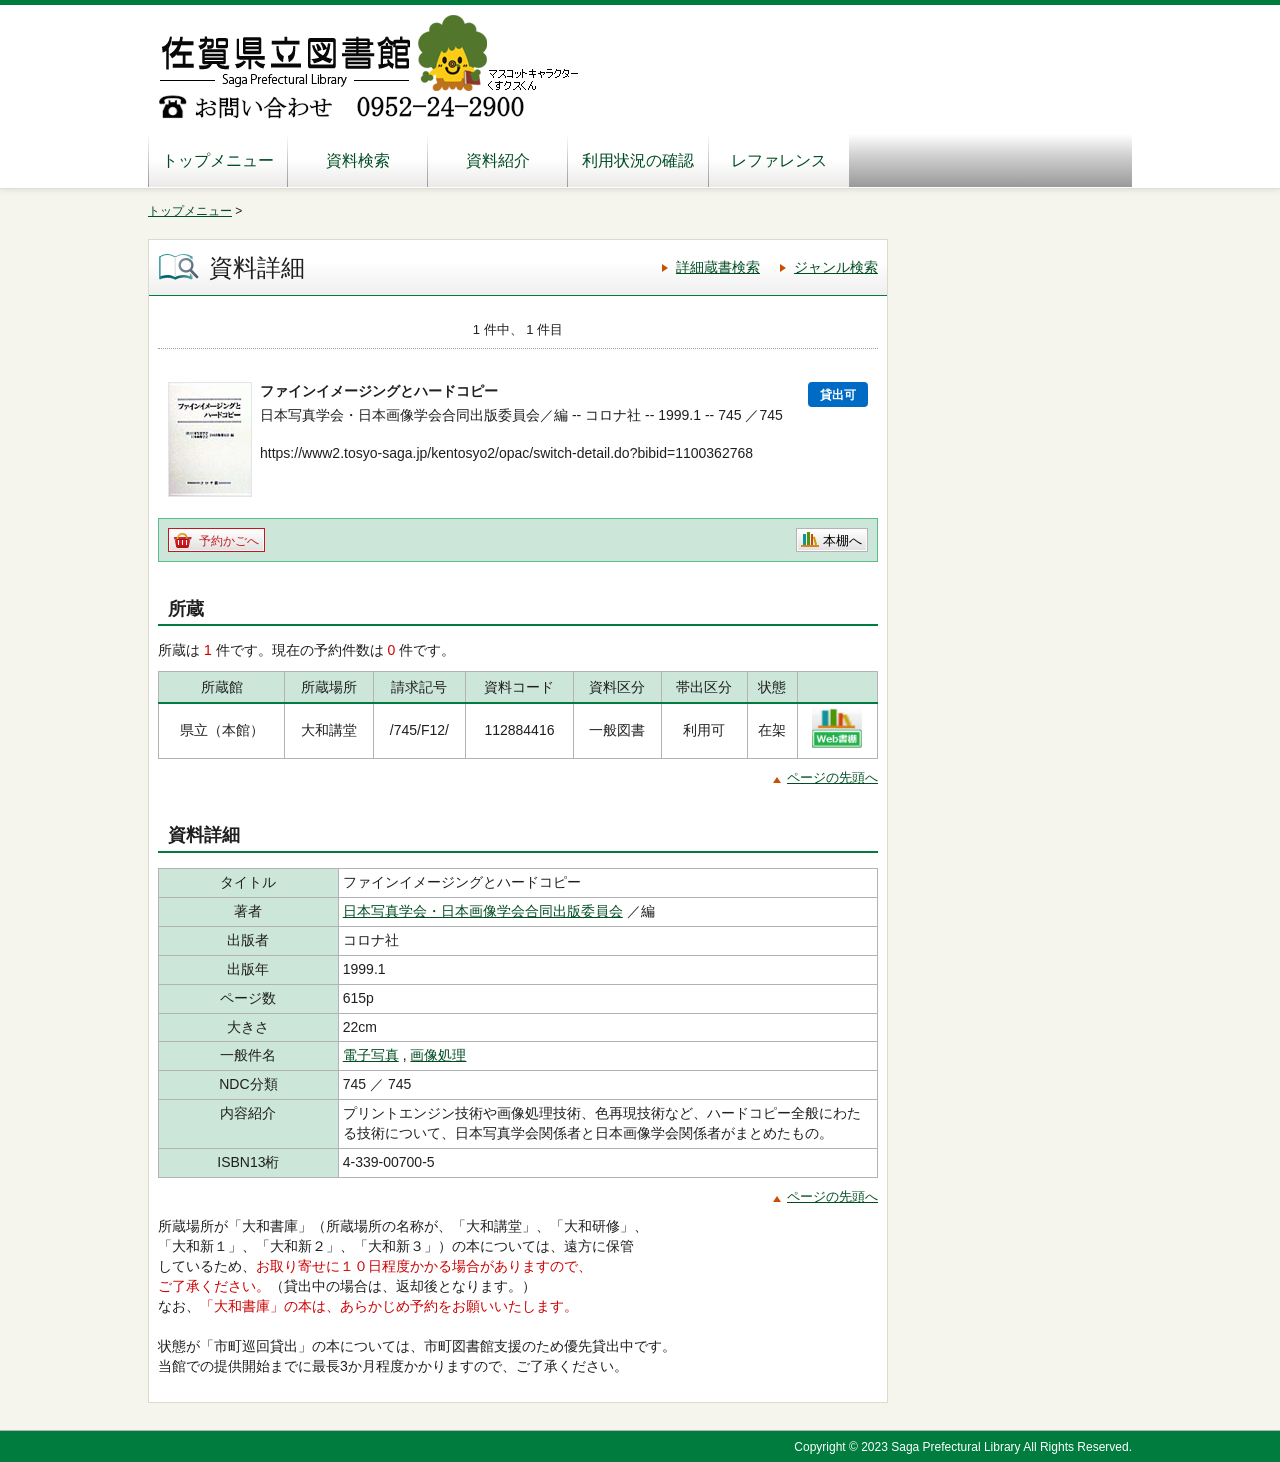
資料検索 (358, 160)
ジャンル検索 (836, 267)
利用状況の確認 (638, 160)
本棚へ (842, 540)
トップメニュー (218, 160)
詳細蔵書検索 (718, 267)
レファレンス (779, 160)
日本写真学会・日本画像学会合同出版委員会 (483, 911)
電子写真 (371, 1055)
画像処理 (438, 1055)
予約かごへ (229, 541)
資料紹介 (498, 160)
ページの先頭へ (832, 777)
